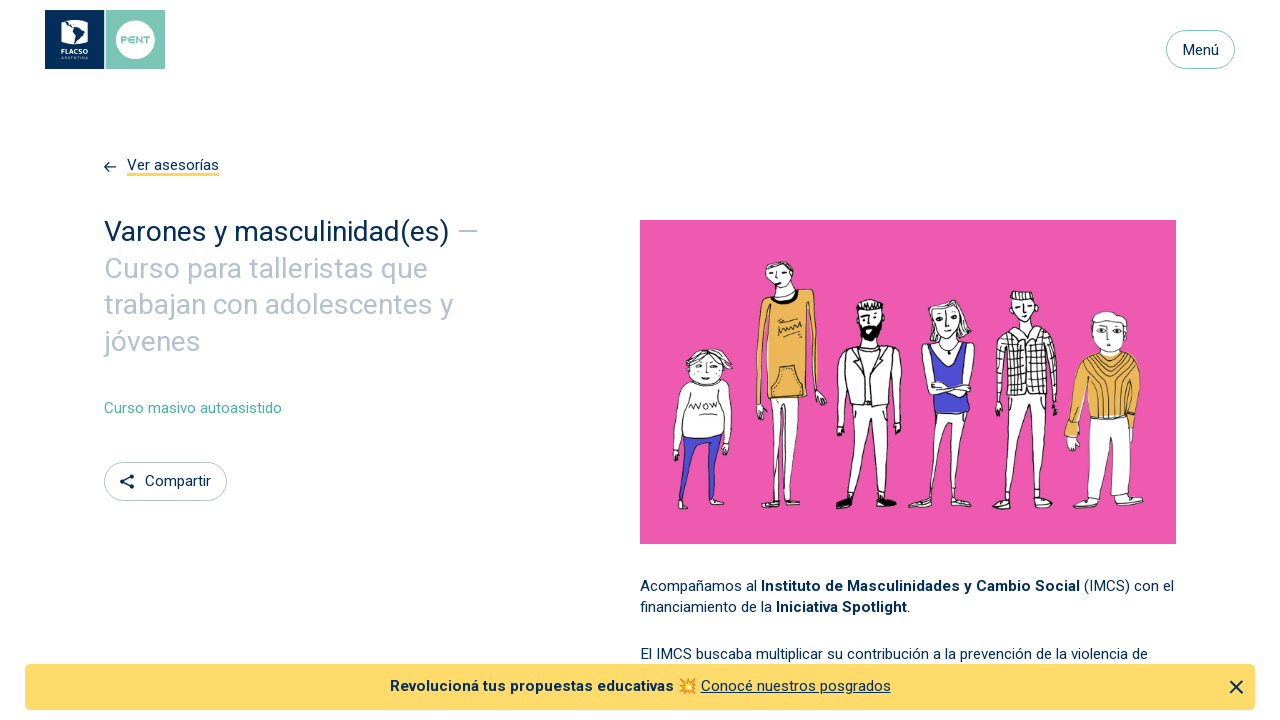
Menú (1200, 50)
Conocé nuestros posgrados (796, 686)
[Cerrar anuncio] (1236, 686)
